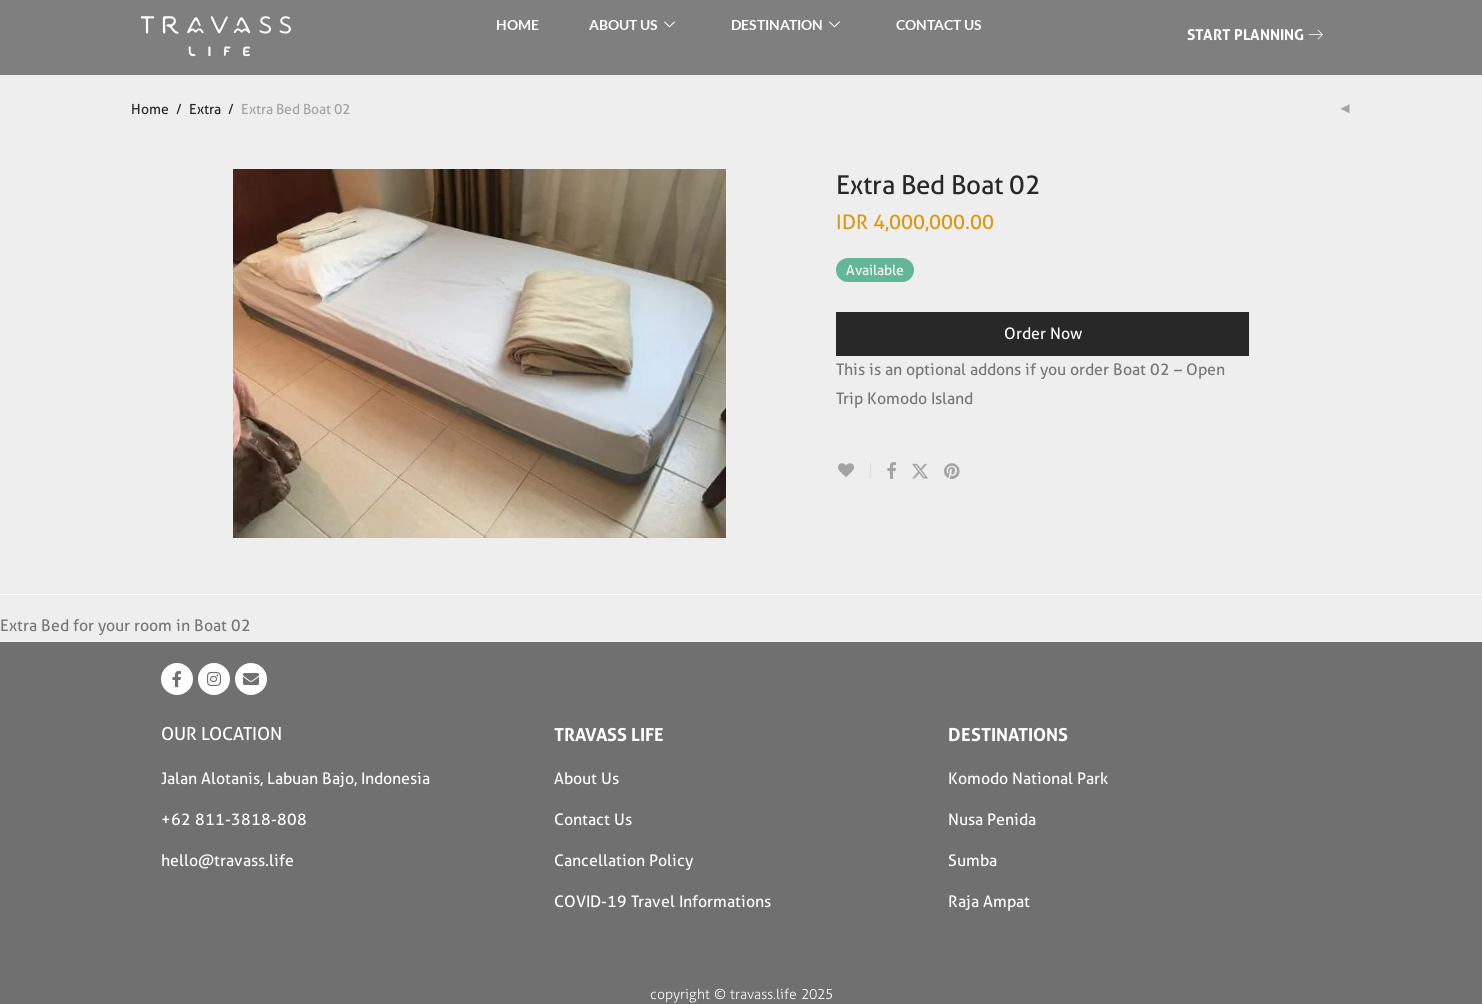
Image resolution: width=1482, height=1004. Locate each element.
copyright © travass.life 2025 (741, 994)
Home (150, 109)
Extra (205, 109)
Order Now (1043, 333)
